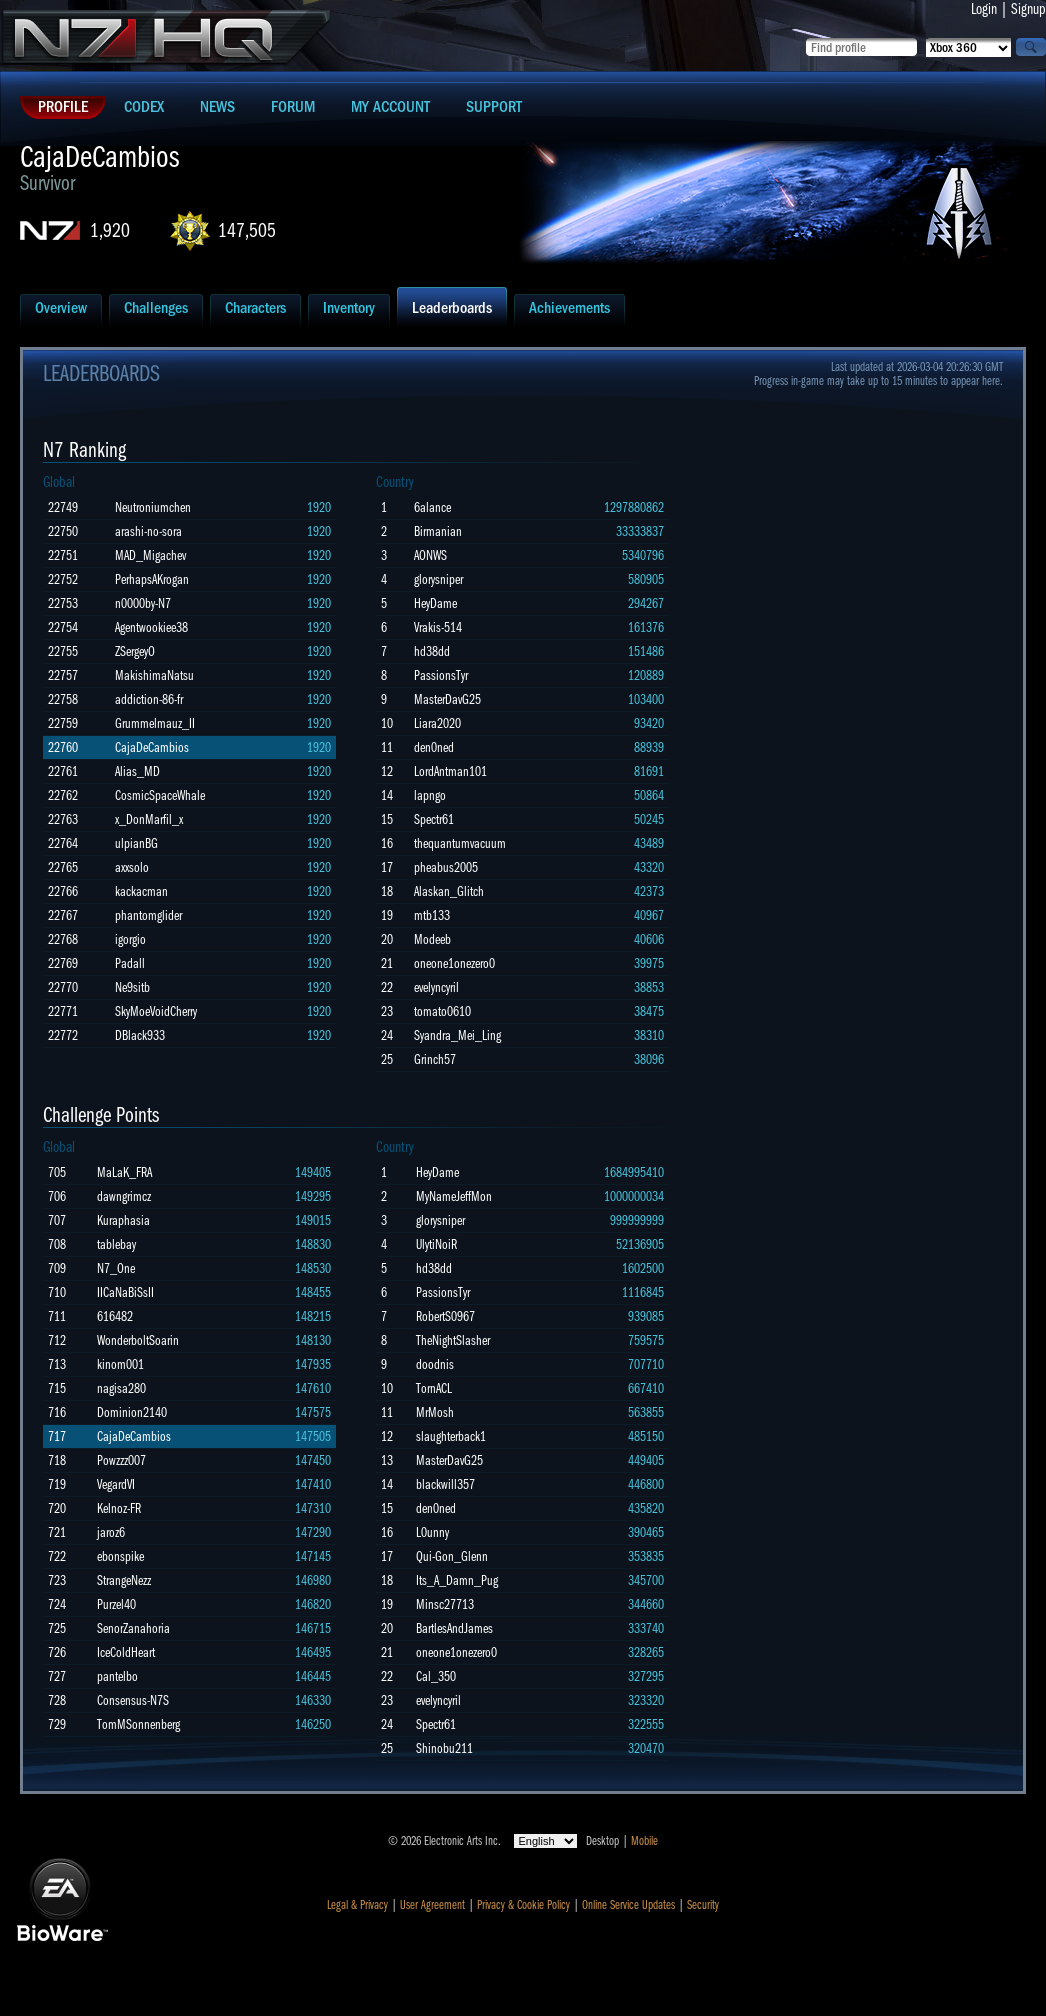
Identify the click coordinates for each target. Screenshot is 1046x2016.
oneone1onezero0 (454, 963)
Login (984, 9)
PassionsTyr (441, 675)
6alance (432, 507)
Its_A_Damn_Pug (457, 1580)
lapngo (430, 795)
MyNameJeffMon (454, 1196)
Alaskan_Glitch (449, 891)
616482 (115, 1316)
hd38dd (432, 651)
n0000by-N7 (143, 603)
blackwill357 (445, 1484)
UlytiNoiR (436, 1244)
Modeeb (432, 939)
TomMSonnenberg (138, 1724)
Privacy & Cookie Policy (523, 1905)
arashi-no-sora (148, 531)
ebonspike (120, 1556)
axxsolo (132, 867)
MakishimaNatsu (154, 675)
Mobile (644, 1841)
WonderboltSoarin (138, 1340)
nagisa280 (121, 1388)
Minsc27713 (445, 1604)
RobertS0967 (445, 1316)
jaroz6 (111, 1532)
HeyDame (435, 603)
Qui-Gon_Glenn (452, 1556)
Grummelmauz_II (155, 723)
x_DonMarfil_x (149, 819)
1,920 (110, 230)
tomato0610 (442, 1011)
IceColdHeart (126, 1652)
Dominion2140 (132, 1412)
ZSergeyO (135, 651)
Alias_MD (137, 771)
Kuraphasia (123, 1220)
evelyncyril (436, 987)
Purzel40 (116, 1604)
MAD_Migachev (150, 555)
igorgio (130, 939)
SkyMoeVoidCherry (156, 1011)
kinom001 (120, 1364)
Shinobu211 (444, 1748)
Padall (130, 963)
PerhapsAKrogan (152, 579)
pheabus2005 (446, 867)
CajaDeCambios (152, 747)
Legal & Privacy (357, 1905)
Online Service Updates (628, 1905)
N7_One (116, 1268)
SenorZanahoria (133, 1628)
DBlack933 (140, 1035)
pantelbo (117, 1676)
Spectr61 (434, 819)
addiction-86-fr (149, 699)
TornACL (434, 1388)
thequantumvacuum (460, 843)
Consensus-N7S (133, 1700)
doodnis (435, 1364)
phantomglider (148, 915)
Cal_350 (436, 1676)
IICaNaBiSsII (125, 1292)
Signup (1028, 9)
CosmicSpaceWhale (160, 795)
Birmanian (438, 531)
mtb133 (432, 915)
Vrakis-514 (438, 627)
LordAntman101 (450, 771)
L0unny (432, 1532)
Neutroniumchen (153, 507)
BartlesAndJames (454, 1628)
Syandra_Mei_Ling (457, 1035)
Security (703, 1905)
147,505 (247, 230)
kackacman (141, 891)
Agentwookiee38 (151, 627)
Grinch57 (435, 1059)
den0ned (434, 747)
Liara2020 (437, 723)
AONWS (430, 555)
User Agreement (432, 1905)
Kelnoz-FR (119, 1508)
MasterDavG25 (447, 699)
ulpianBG (136, 843)
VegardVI (116, 1484)
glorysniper (438, 579)
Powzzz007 (121, 1460)
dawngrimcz (124, 1196)
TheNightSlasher (453, 1340)
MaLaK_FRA (124, 1172)
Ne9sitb (132, 987)
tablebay (116, 1244)
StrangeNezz (124, 1580)
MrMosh (435, 1412)
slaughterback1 (451, 1436)
